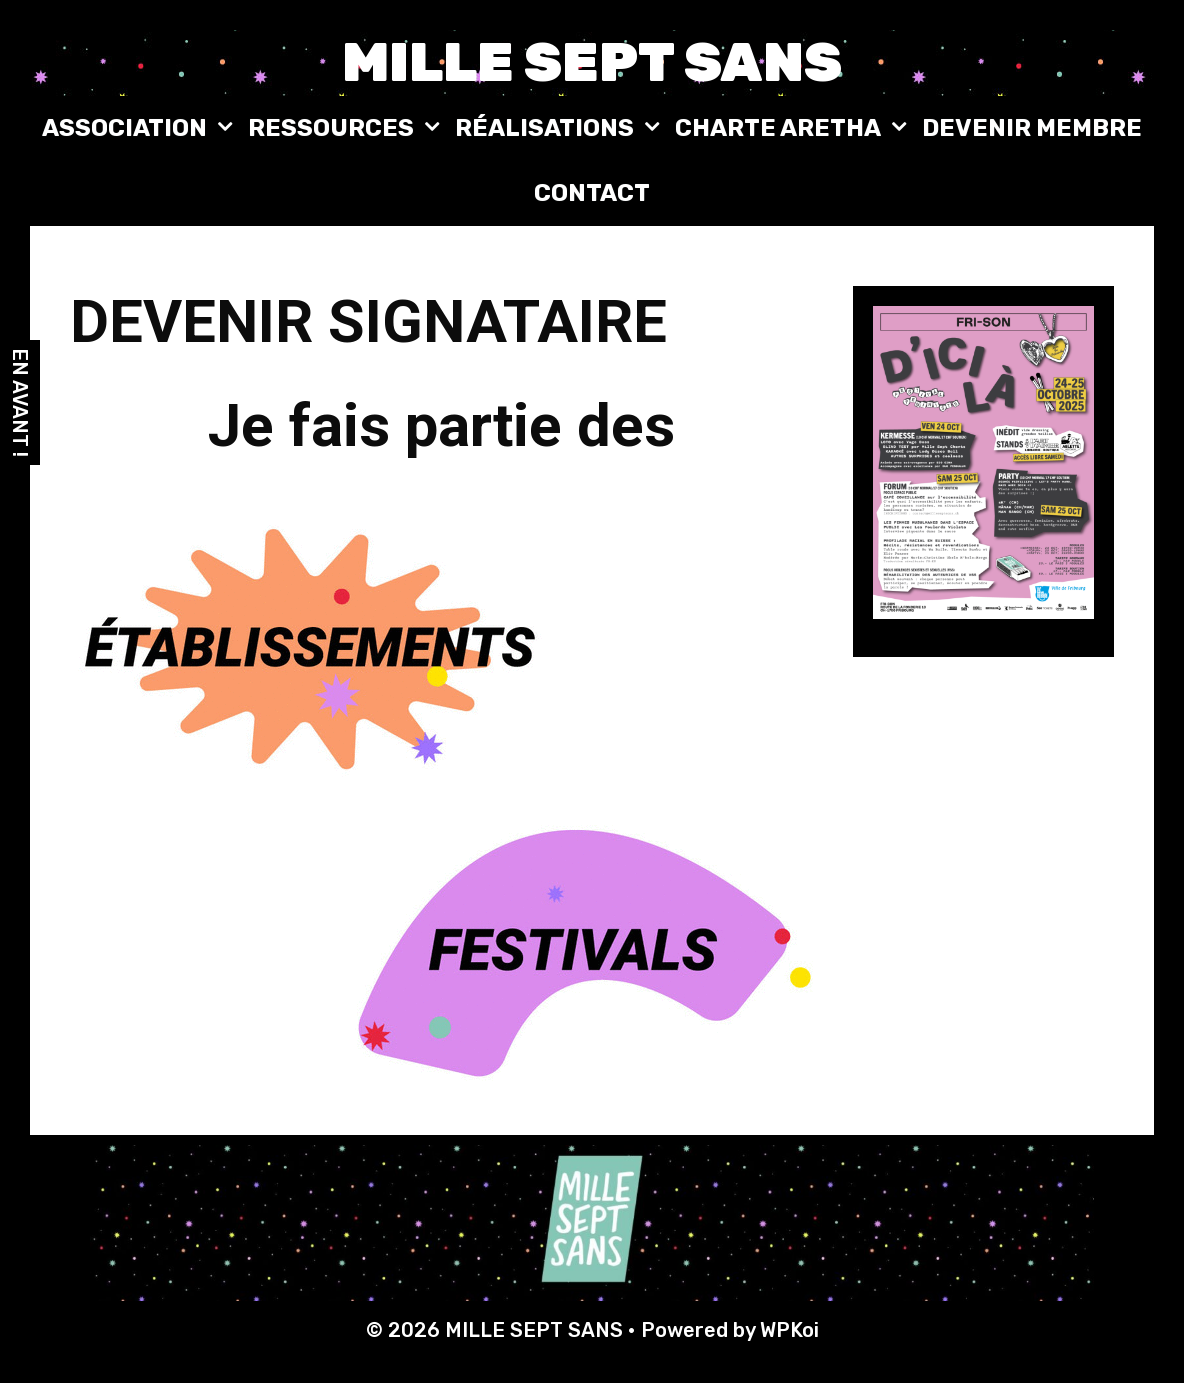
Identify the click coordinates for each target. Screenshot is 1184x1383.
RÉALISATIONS (560, 128)
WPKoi (789, 1330)
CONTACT (592, 193)
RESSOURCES (346, 128)
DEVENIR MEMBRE (1032, 128)
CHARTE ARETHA (793, 128)
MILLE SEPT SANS (592, 62)
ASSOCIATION (140, 128)
